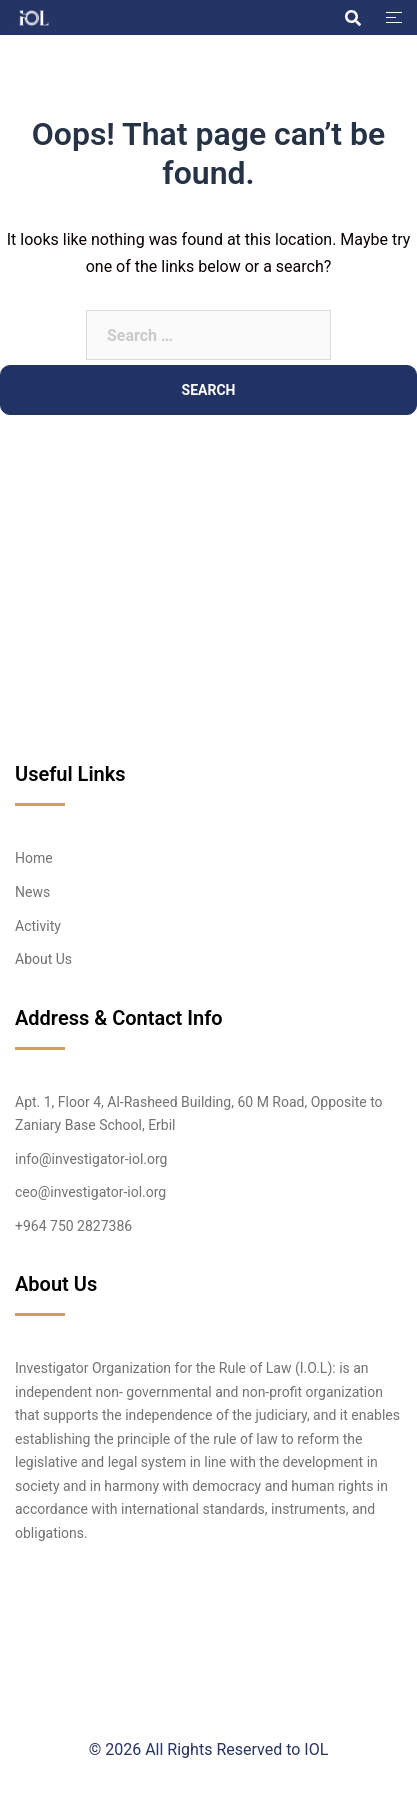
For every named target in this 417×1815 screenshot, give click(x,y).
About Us (43, 959)
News (32, 892)
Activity (38, 926)
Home (34, 858)
